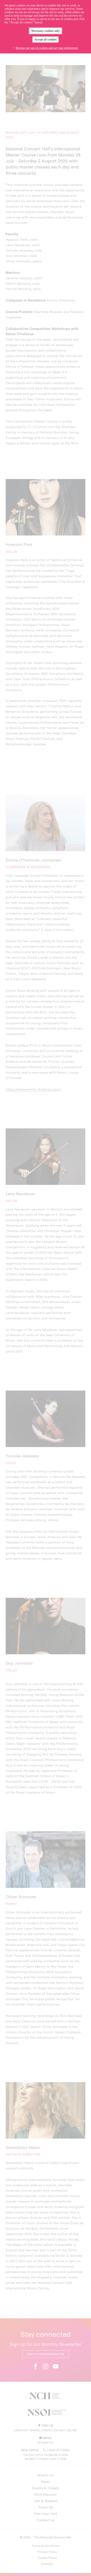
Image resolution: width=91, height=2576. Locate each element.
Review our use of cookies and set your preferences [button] (47, 48)
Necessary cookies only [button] (45, 30)
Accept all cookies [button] (45, 39)
